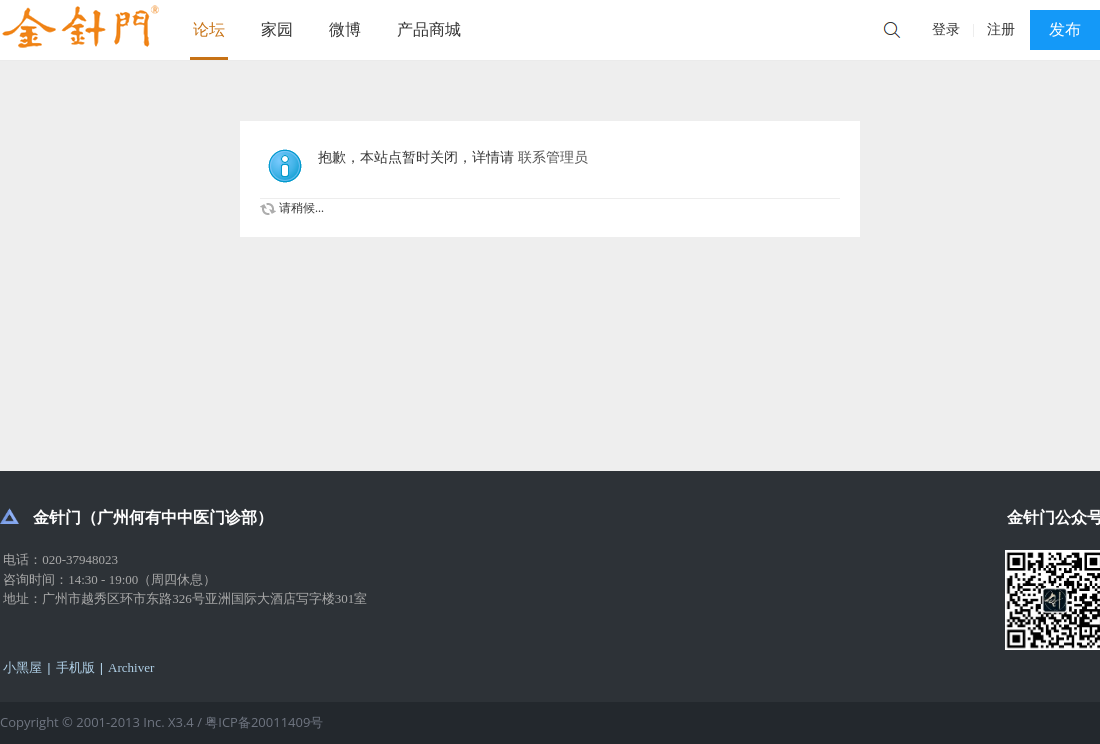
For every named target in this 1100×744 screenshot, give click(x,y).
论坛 (209, 29)
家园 (277, 29)
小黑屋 (22, 667)
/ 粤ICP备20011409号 (260, 722)
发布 (1065, 29)
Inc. (155, 722)
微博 (345, 29)
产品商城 (429, 29)
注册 (1001, 29)
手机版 (75, 667)
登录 (946, 29)
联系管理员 (553, 157)
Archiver (131, 667)
